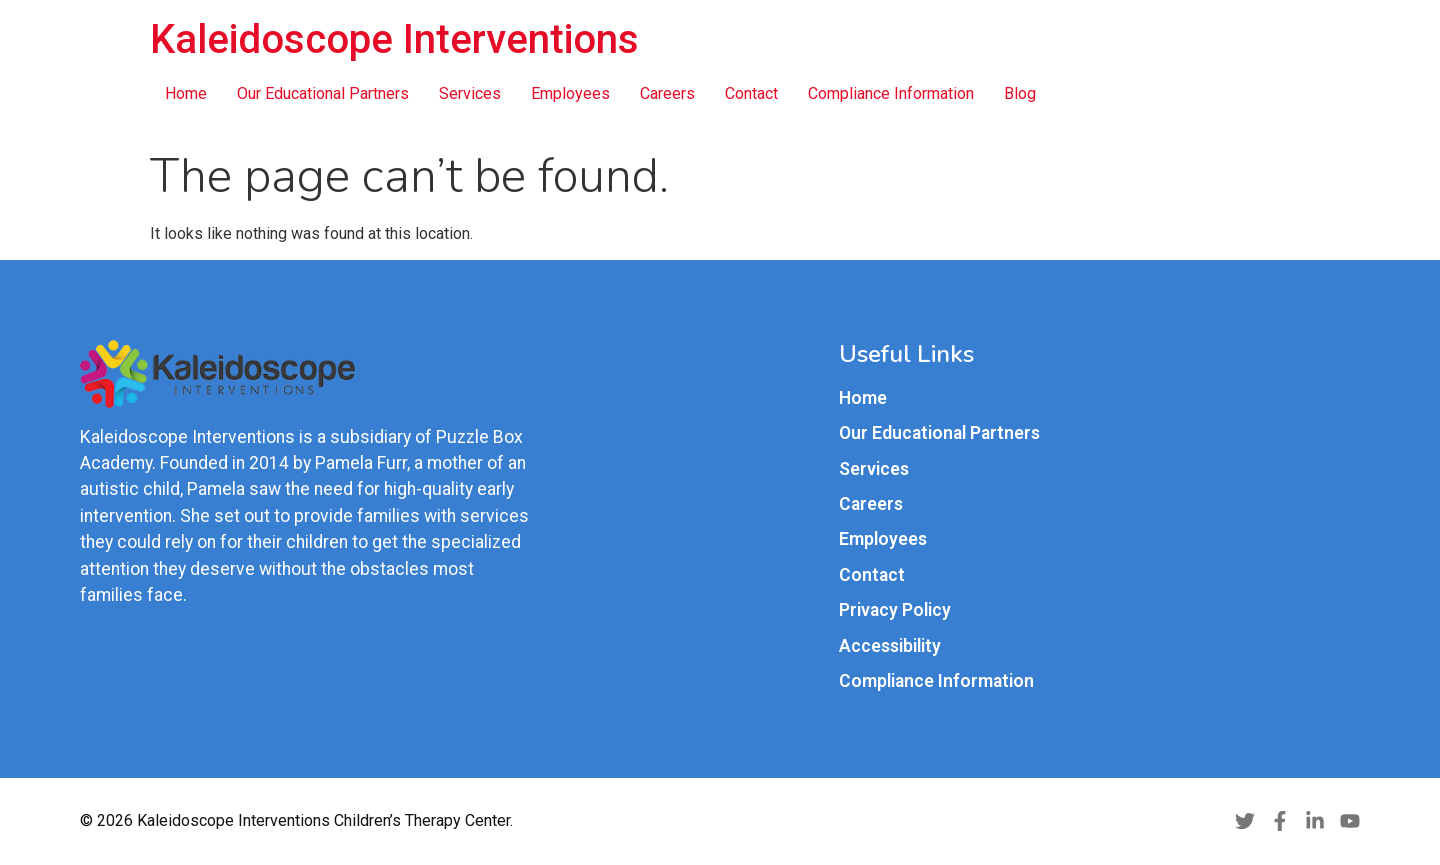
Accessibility (890, 646)
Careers (667, 93)
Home (186, 93)
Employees (570, 93)
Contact (751, 93)
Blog (1020, 93)
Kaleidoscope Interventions (394, 39)
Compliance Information (891, 93)
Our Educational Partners (323, 93)
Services (470, 93)
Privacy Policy (895, 610)
